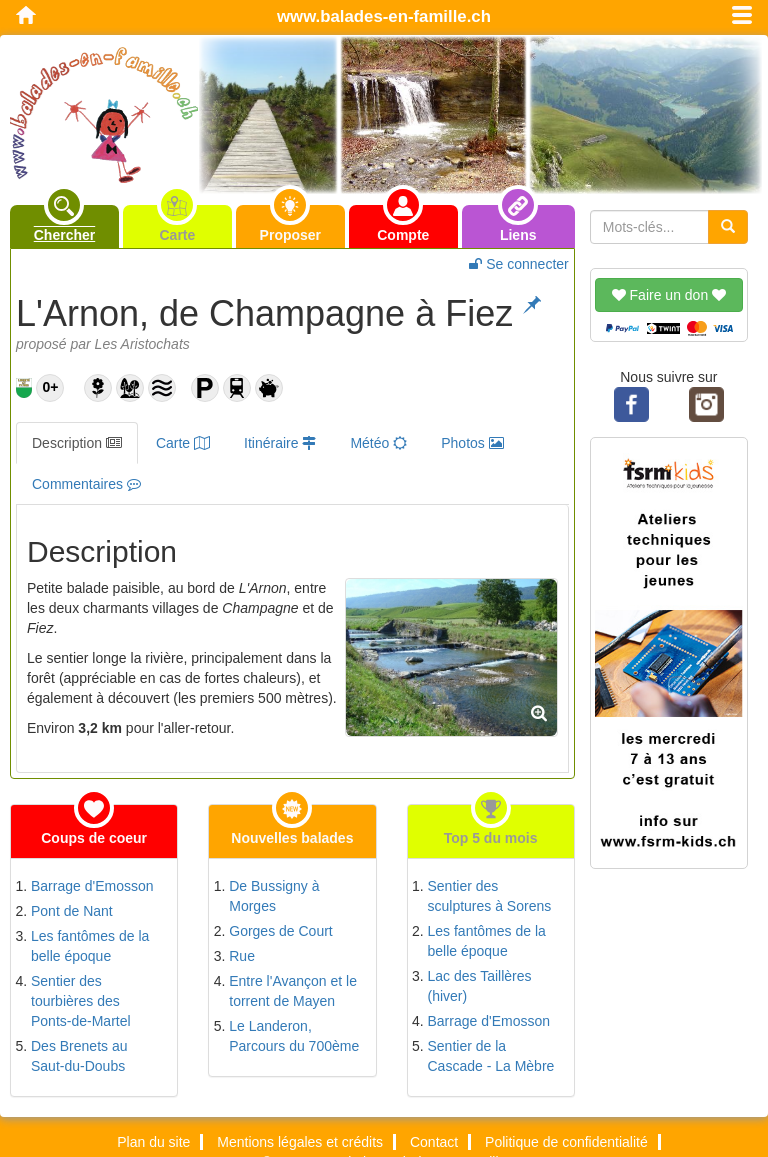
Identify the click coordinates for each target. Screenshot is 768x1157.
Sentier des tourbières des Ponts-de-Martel (81, 1001)
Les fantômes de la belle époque (90, 946)
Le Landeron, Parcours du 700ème (294, 1036)
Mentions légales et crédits (300, 1142)
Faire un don (669, 295)
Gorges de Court (281, 931)
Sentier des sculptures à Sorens (490, 896)
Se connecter (518, 264)
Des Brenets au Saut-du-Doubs (79, 1056)
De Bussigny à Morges (274, 896)
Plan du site (153, 1142)
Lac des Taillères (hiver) (480, 986)
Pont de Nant (72, 911)
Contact (434, 1142)
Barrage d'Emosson (92, 886)
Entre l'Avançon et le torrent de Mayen (293, 991)
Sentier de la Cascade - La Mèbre (491, 1056)
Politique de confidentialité (566, 1142)
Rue (242, 956)
